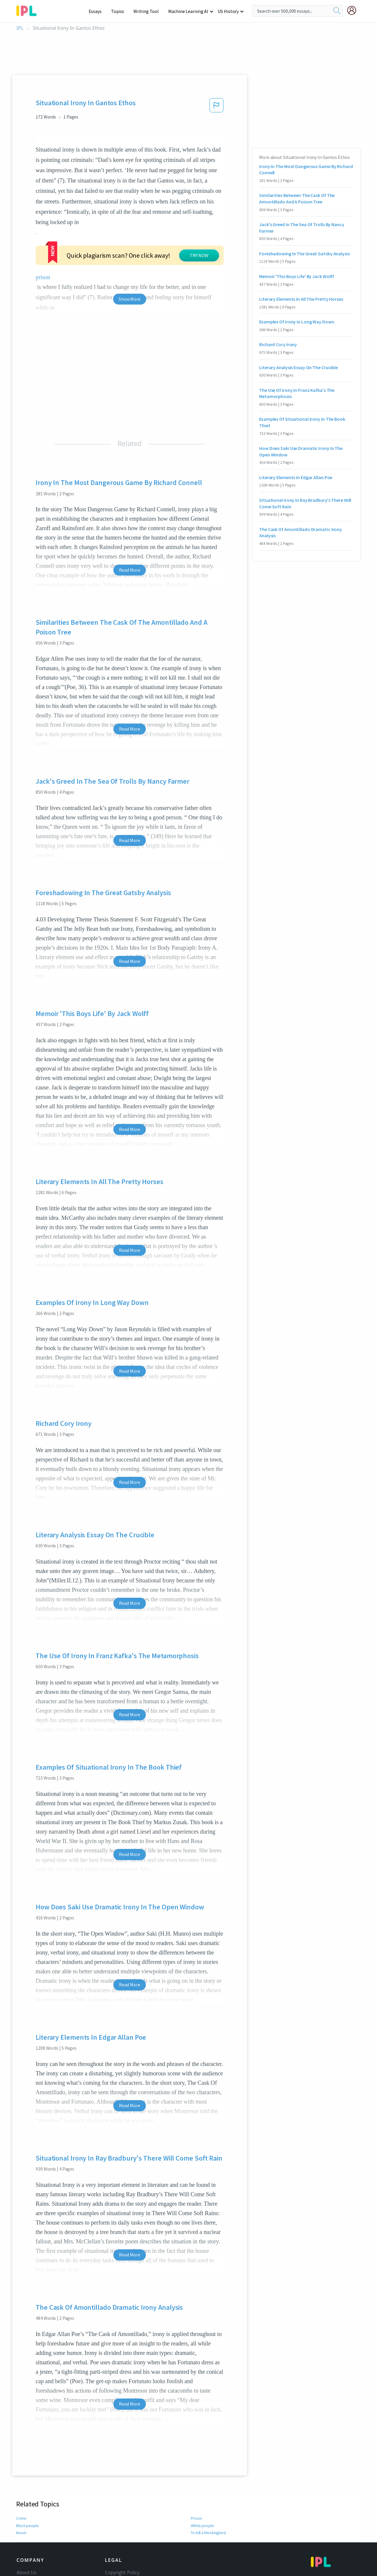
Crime (21, 2453)
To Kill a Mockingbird (208, 2467)
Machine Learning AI (189, 11)
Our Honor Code (123, 2524)
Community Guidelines (129, 2515)
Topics (120, 11)
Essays (98, 11)
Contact (24, 2515)
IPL (19, 28)
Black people (27, 2460)
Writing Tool (148, 11)
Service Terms (120, 2540)
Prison (196, 2453)
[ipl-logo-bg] (28, 10)
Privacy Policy (119, 2532)
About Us (26, 2507)
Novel (21, 2467)
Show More (129, 234)
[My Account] (354, 10)
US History (228, 11)
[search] (337, 11)
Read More (129, 505)
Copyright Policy (122, 2507)
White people (202, 2460)
